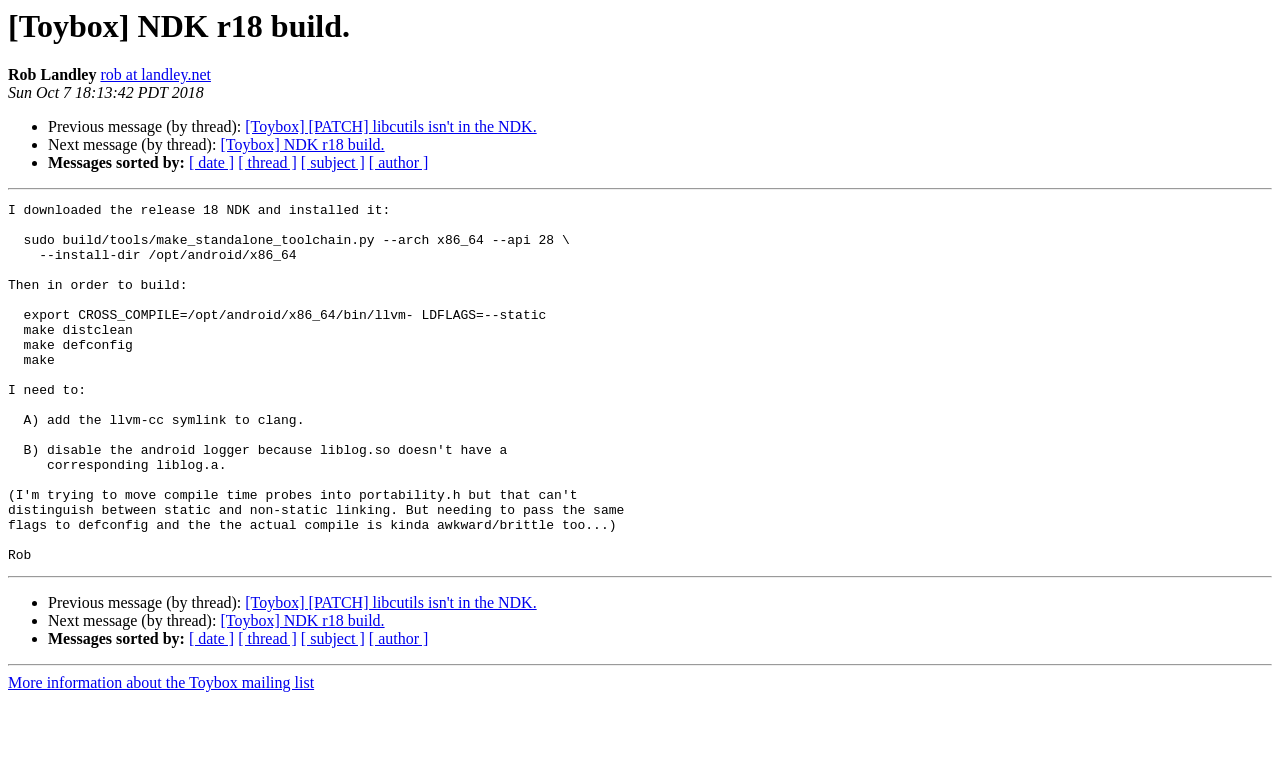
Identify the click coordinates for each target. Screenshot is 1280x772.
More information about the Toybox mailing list (161, 754)
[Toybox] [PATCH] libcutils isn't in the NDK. (390, 126)
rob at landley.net (155, 74)
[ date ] (211, 162)
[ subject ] (333, 162)
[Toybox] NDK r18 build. (302, 144)
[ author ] (399, 162)
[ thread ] (267, 162)
